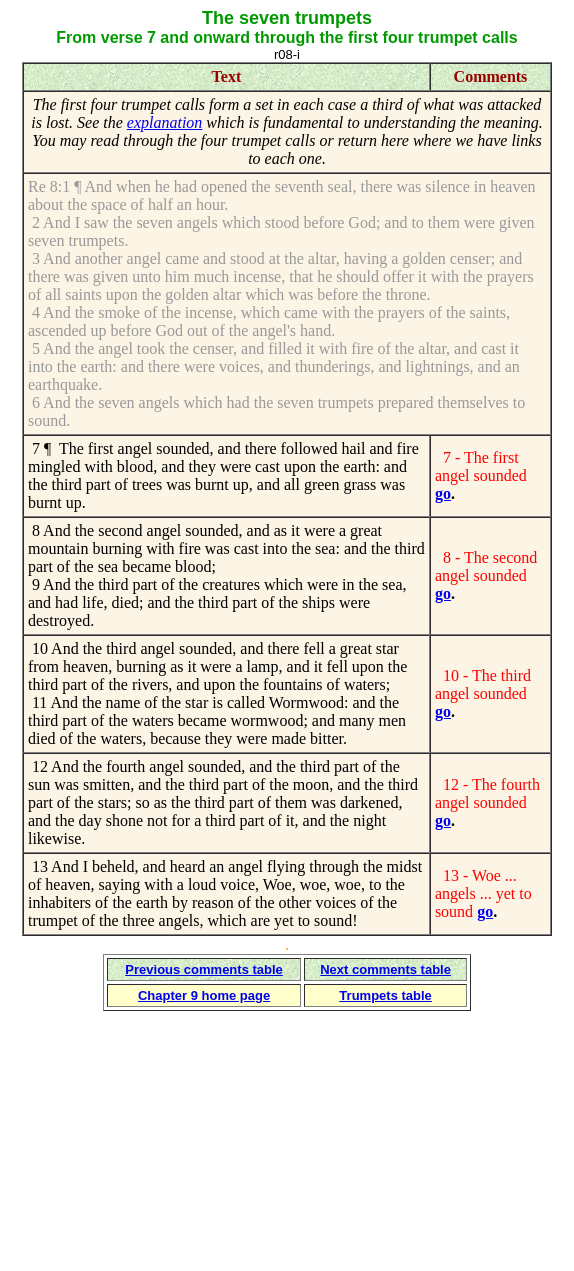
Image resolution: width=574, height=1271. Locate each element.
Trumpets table (385, 995)
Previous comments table (204, 969)
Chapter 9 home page (204, 995)
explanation (165, 122)
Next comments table (385, 969)
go (443, 493)
